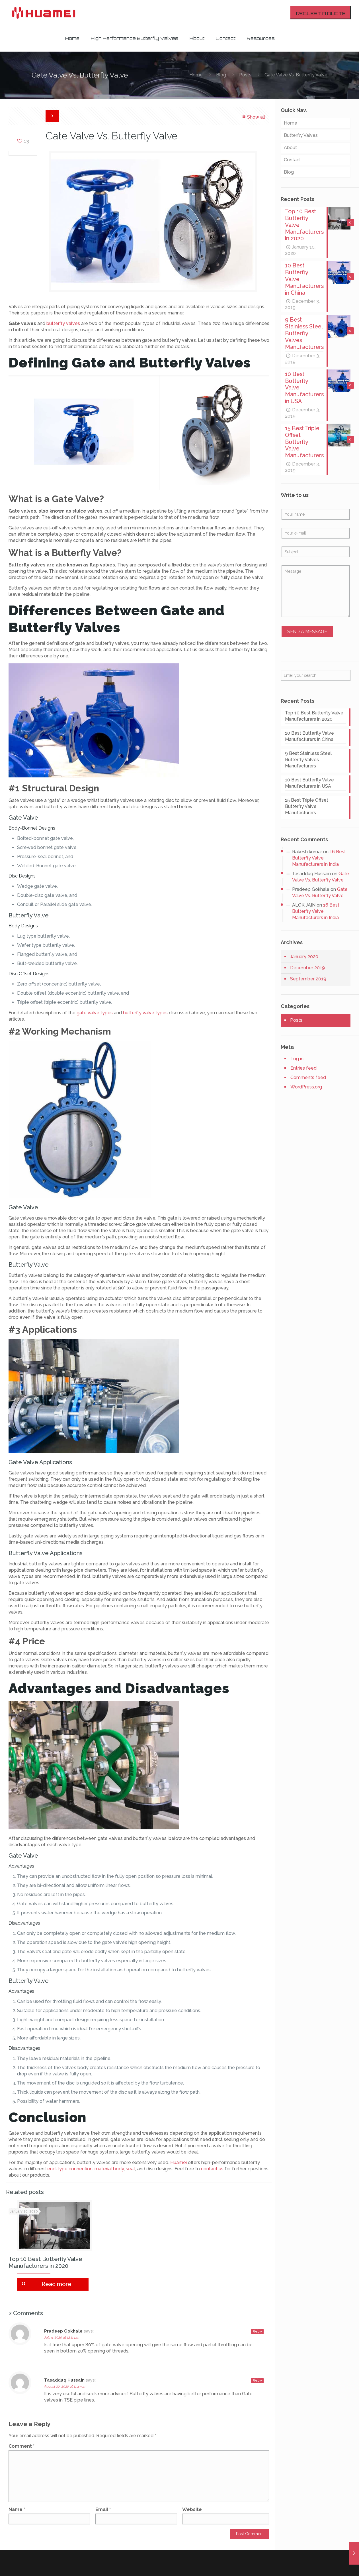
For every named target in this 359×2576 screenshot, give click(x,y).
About (290, 147)
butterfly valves (63, 323)
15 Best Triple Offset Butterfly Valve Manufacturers (306, 814)
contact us (212, 2168)
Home (196, 75)
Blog (221, 75)
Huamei (178, 2162)
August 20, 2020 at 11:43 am (65, 2386)
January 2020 (304, 964)
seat (130, 2168)
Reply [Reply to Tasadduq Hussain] (257, 2380)
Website (192, 2509)
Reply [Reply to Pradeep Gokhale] (257, 2331)
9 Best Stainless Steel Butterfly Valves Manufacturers (308, 768)
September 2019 (308, 987)
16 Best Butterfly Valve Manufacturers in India (319, 866)
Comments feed (308, 1085)
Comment (21, 2446)
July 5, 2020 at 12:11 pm (61, 2337)
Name (17, 2509)
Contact (292, 159)
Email (103, 2509)
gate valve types (95, 1012)
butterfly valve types (145, 1012)
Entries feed (303, 1076)
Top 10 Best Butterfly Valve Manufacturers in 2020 (45, 2262)
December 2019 (307, 975)
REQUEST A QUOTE (320, 13)
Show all (253, 117)
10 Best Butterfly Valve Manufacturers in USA (309, 791)
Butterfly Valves (301, 135)
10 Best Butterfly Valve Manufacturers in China (309, 744)
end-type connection (70, 2168)
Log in (296, 1066)
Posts (245, 75)
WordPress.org (306, 1095)
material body (109, 2168)
